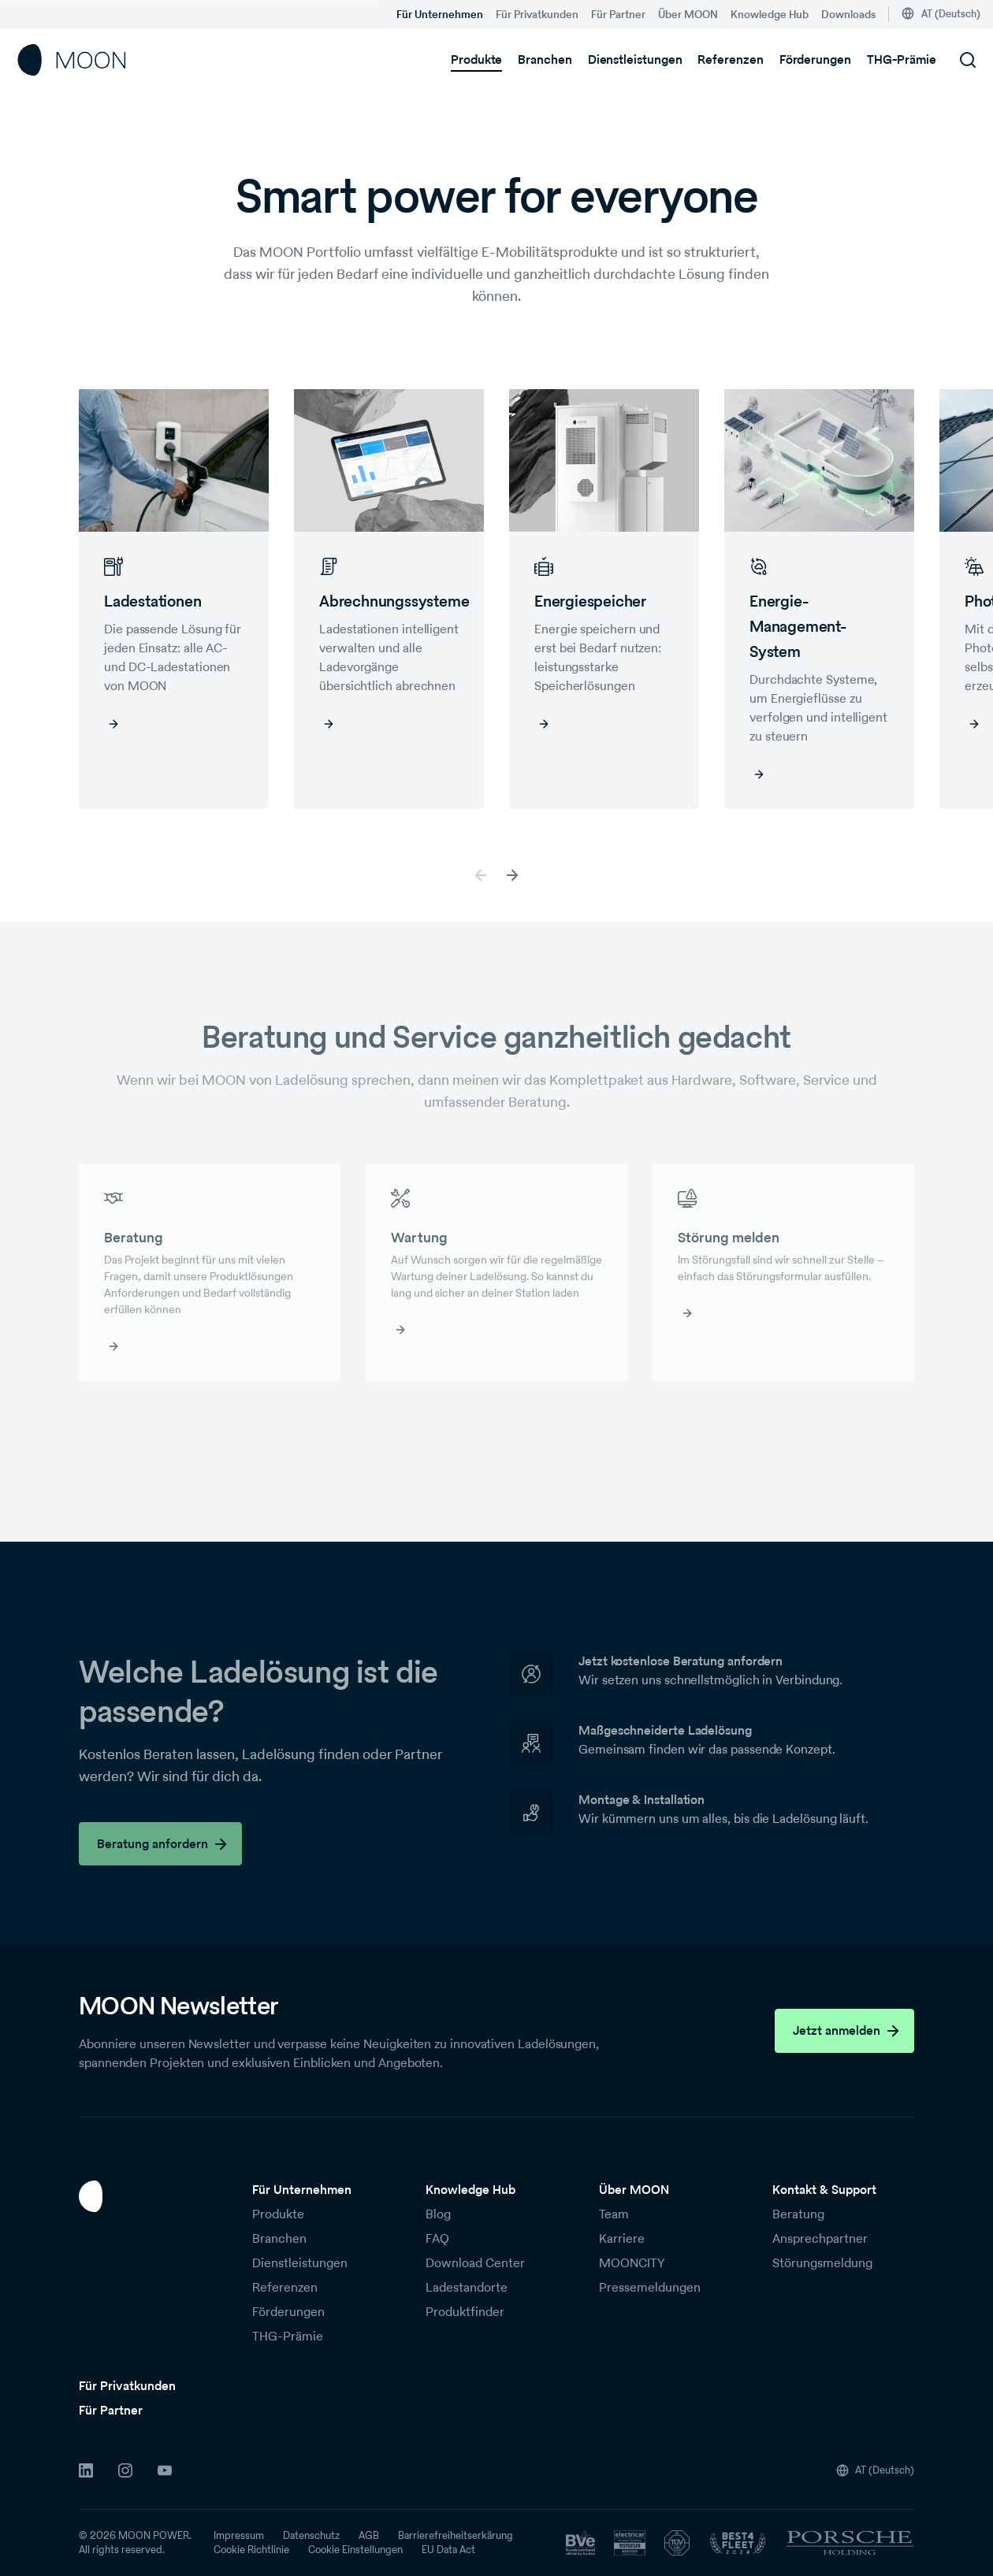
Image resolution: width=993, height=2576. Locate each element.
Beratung (798, 2214)
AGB (369, 2536)
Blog (438, 2214)
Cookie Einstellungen (355, 2550)
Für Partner (618, 14)
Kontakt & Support (824, 2190)
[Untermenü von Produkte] (511, 59)
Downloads (848, 14)
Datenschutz (311, 2536)
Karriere (622, 2238)
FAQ (437, 2238)
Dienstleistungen (635, 59)
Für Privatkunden (537, 14)
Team (614, 2214)
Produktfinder (465, 2312)
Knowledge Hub (770, 14)
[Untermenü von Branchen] (581, 59)
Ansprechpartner (820, 2238)
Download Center (475, 2263)
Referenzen (730, 59)
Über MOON (688, 14)
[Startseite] (72, 60)
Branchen (544, 59)
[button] (512, 875)
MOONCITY (632, 2263)
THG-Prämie (901, 59)
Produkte (476, 59)
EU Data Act (448, 2550)
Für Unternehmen (439, 14)
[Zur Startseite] (150, 2196)
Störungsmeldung (822, 2263)
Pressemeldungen (650, 2287)
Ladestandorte (467, 2287)
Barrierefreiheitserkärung (455, 2536)
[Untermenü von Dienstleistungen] (691, 59)
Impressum (239, 2536)
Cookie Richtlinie (251, 2550)
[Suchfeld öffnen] (967, 60)
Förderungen (815, 59)
